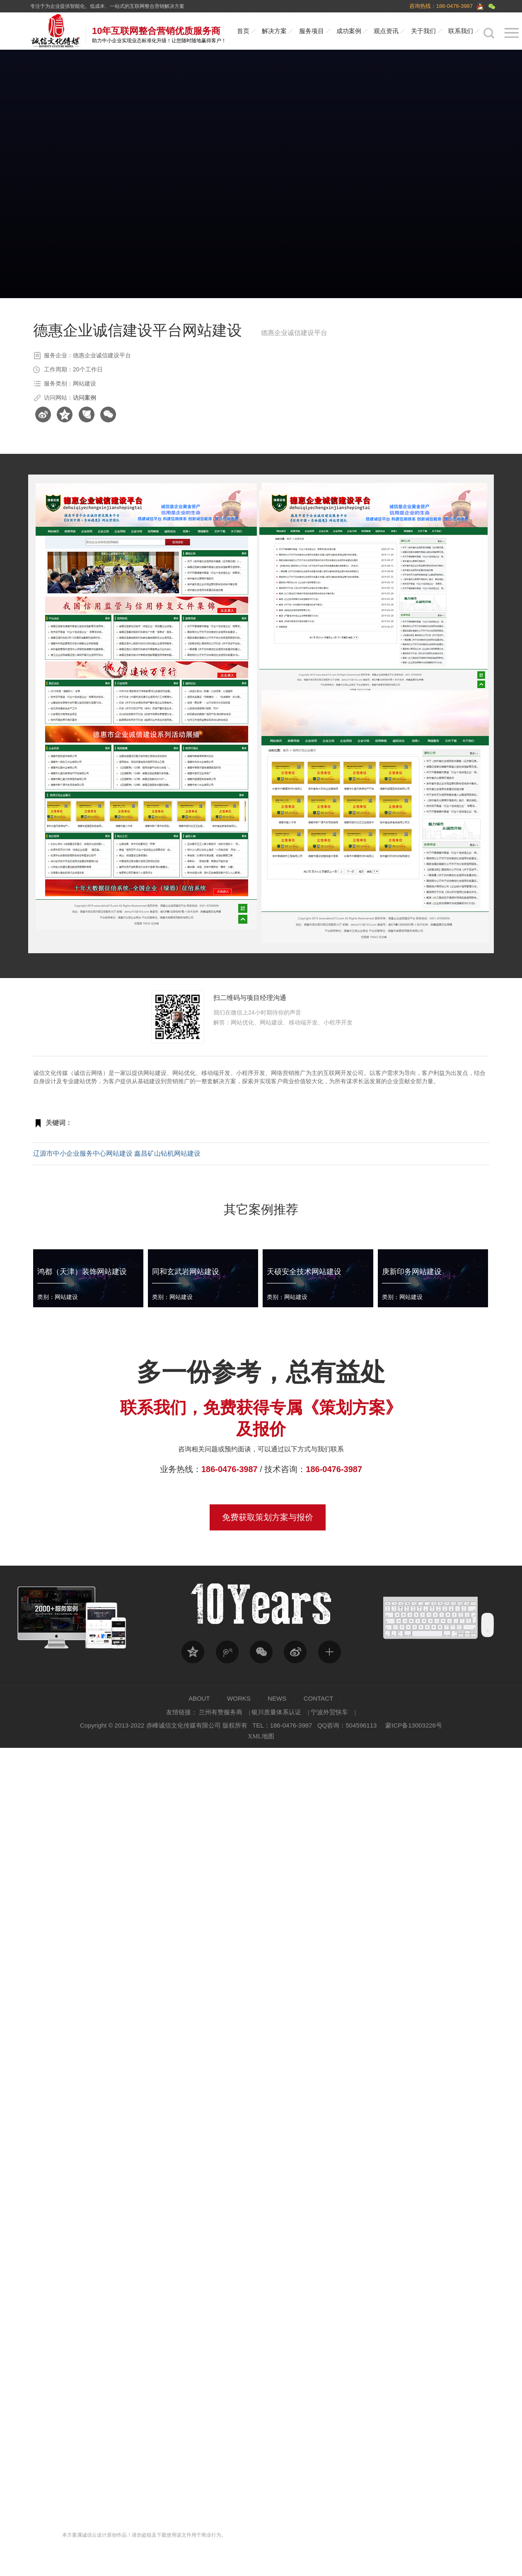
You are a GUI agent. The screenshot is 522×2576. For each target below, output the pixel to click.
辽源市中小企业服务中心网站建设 (83, 1153)
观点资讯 (386, 30)
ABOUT (199, 1698)
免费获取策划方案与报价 (267, 1517)
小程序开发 (250, 1073)
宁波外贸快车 (329, 1712)
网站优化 (184, 1073)
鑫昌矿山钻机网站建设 (167, 1153)
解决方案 (274, 30)
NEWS (277, 1698)
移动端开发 (215, 1073)
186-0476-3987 (229, 1469)
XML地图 (261, 1736)
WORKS (239, 1698)
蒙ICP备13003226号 (413, 1725)
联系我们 (460, 30)
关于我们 (423, 30)
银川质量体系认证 (276, 1712)
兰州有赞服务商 (220, 1712)
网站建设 (155, 1073)
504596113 (361, 1725)
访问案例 (84, 397)
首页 (243, 30)
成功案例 (348, 30)
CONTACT (318, 1698)
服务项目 (311, 30)
